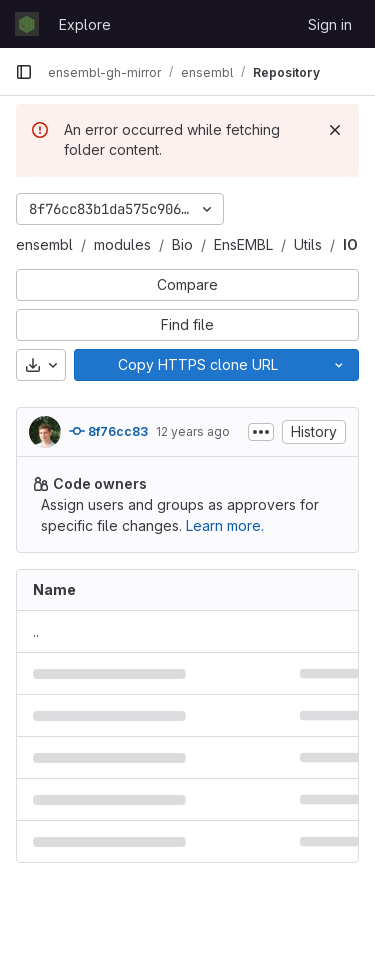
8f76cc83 (108, 431)
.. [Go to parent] (36, 631)
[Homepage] (27, 24)
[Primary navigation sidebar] (24, 72)
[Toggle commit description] (261, 432)
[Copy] (197, 365)
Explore (85, 24)
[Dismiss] (335, 130)
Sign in (330, 24)
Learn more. (225, 525)
